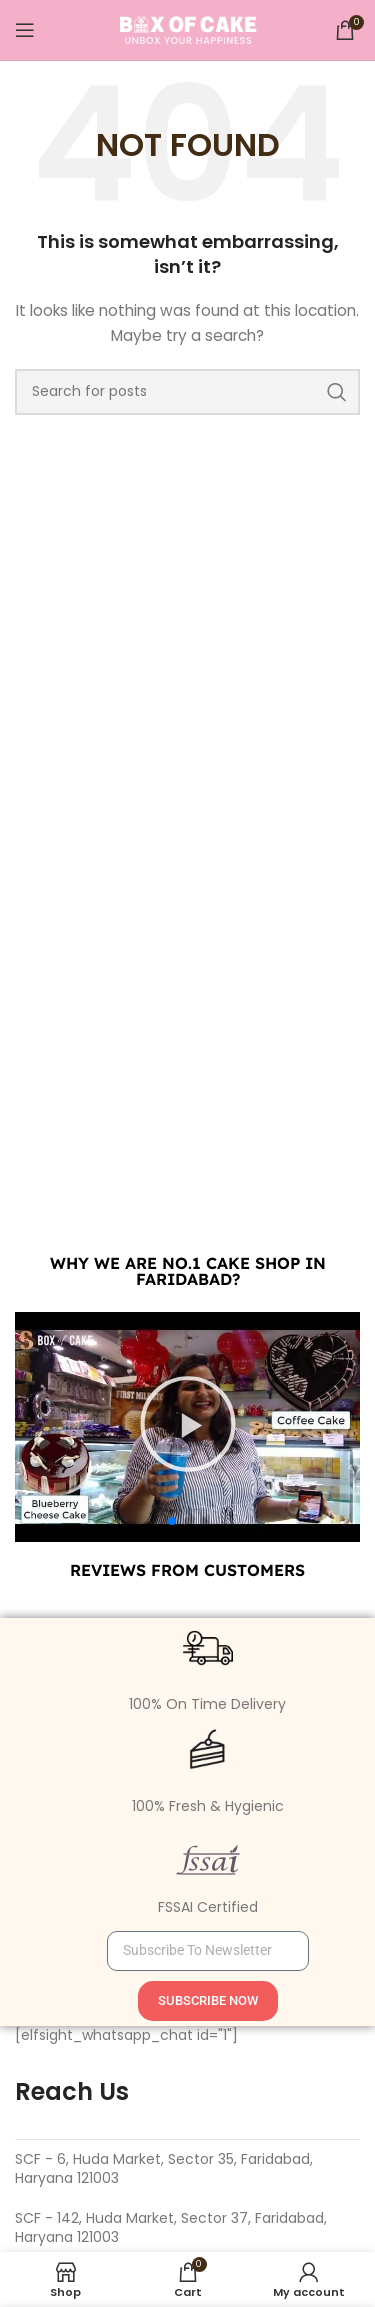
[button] (172, 1521)
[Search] (187, 392)
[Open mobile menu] (25, 30)
